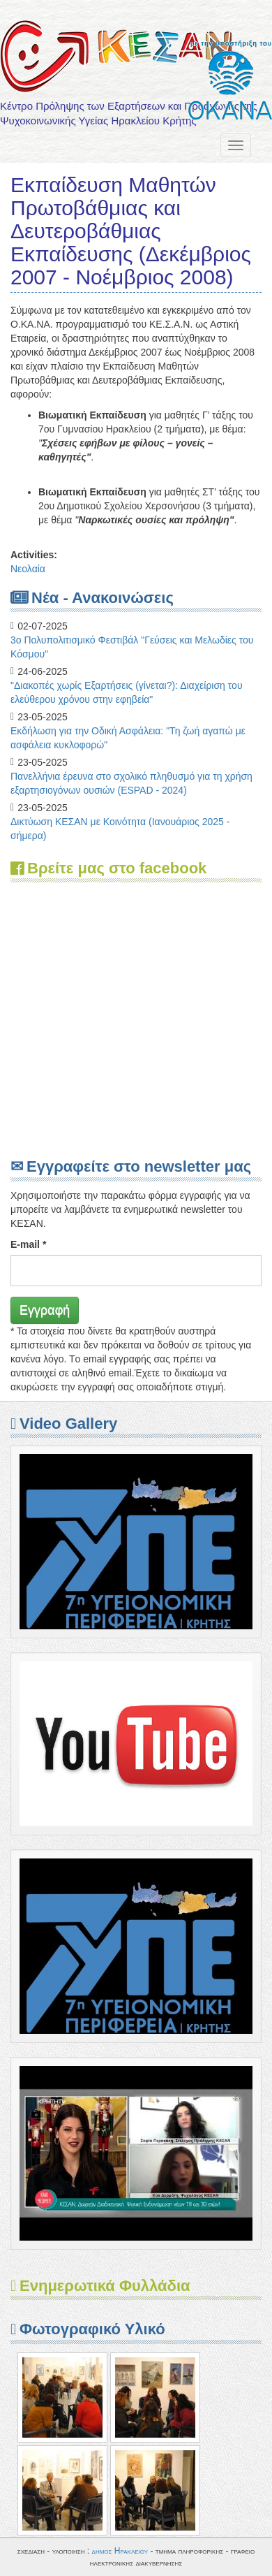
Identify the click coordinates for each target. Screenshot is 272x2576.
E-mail (28, 1244)
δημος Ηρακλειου (120, 2551)
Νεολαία (27, 568)
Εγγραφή (45, 1310)
